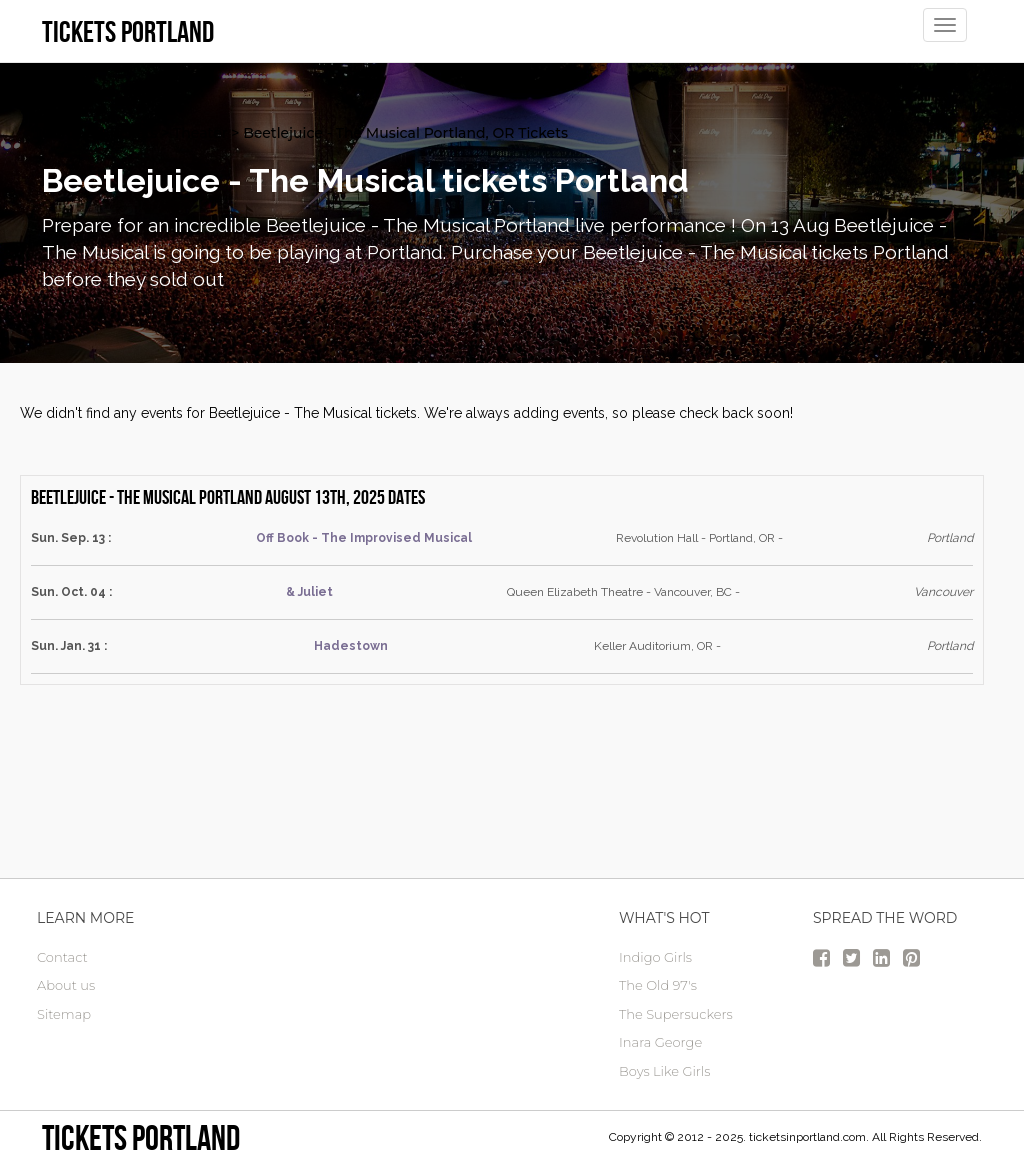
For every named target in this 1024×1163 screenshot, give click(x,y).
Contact (62, 957)
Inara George (660, 1042)
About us (66, 985)
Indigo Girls (655, 957)
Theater (200, 133)
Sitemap (64, 1014)
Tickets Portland (141, 1137)
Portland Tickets (99, 133)
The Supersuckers (676, 1014)
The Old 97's (658, 985)
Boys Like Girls (664, 1071)
